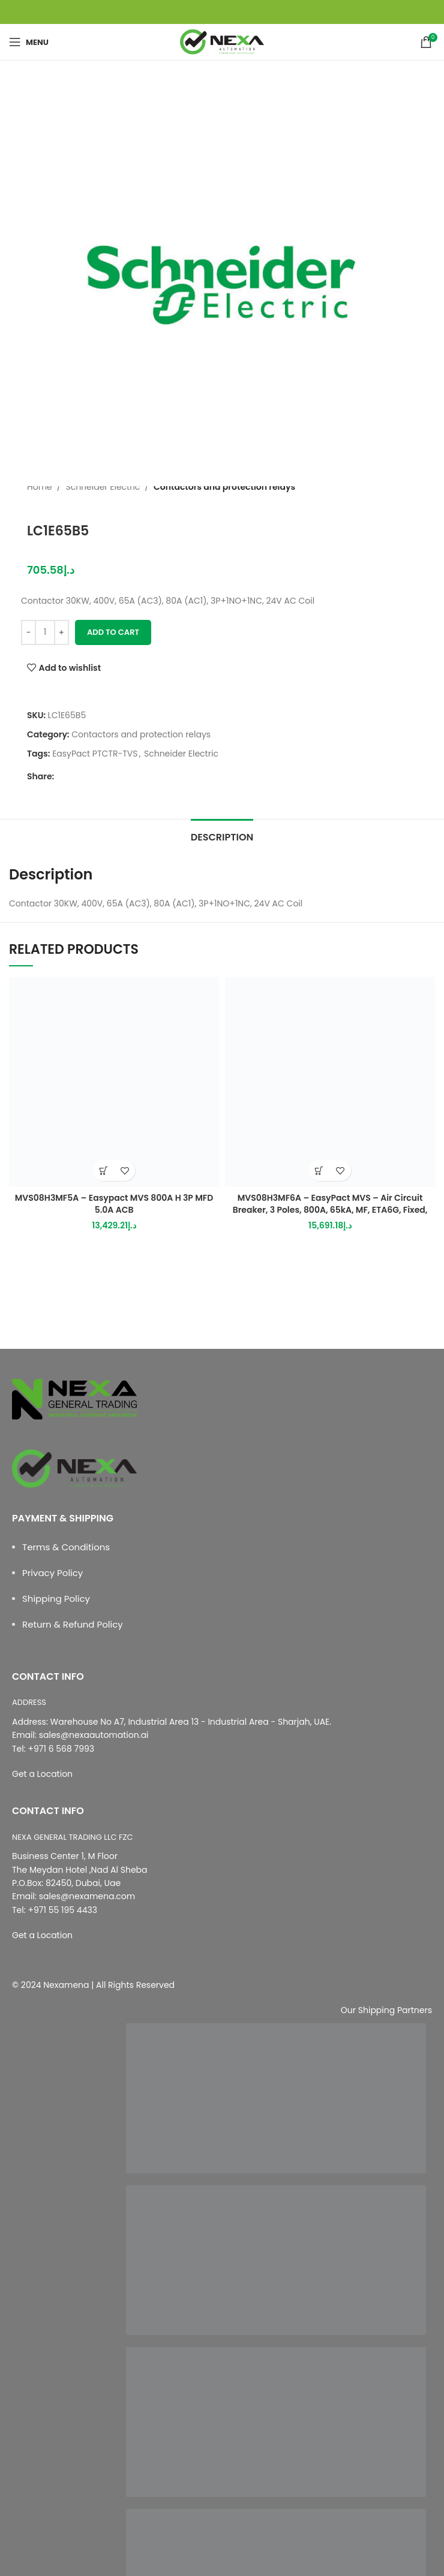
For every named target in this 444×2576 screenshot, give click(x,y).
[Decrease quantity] (28, 632)
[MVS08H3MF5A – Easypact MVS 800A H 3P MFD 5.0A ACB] (114, 1082)
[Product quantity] (45, 632)
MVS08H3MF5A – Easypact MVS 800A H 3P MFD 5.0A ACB (114, 1204)
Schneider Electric (102, 487)
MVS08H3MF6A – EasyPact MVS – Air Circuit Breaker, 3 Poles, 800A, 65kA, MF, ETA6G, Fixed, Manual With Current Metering (329, 1209)
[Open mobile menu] (29, 42)
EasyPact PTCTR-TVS (94, 754)
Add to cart (113, 632)
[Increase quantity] (61, 632)
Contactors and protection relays (224, 487)
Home (39, 487)
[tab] (222, 835)
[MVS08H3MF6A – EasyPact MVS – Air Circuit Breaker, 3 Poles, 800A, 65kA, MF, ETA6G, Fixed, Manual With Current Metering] (330, 1082)
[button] (103, 1170)
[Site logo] (222, 41)
